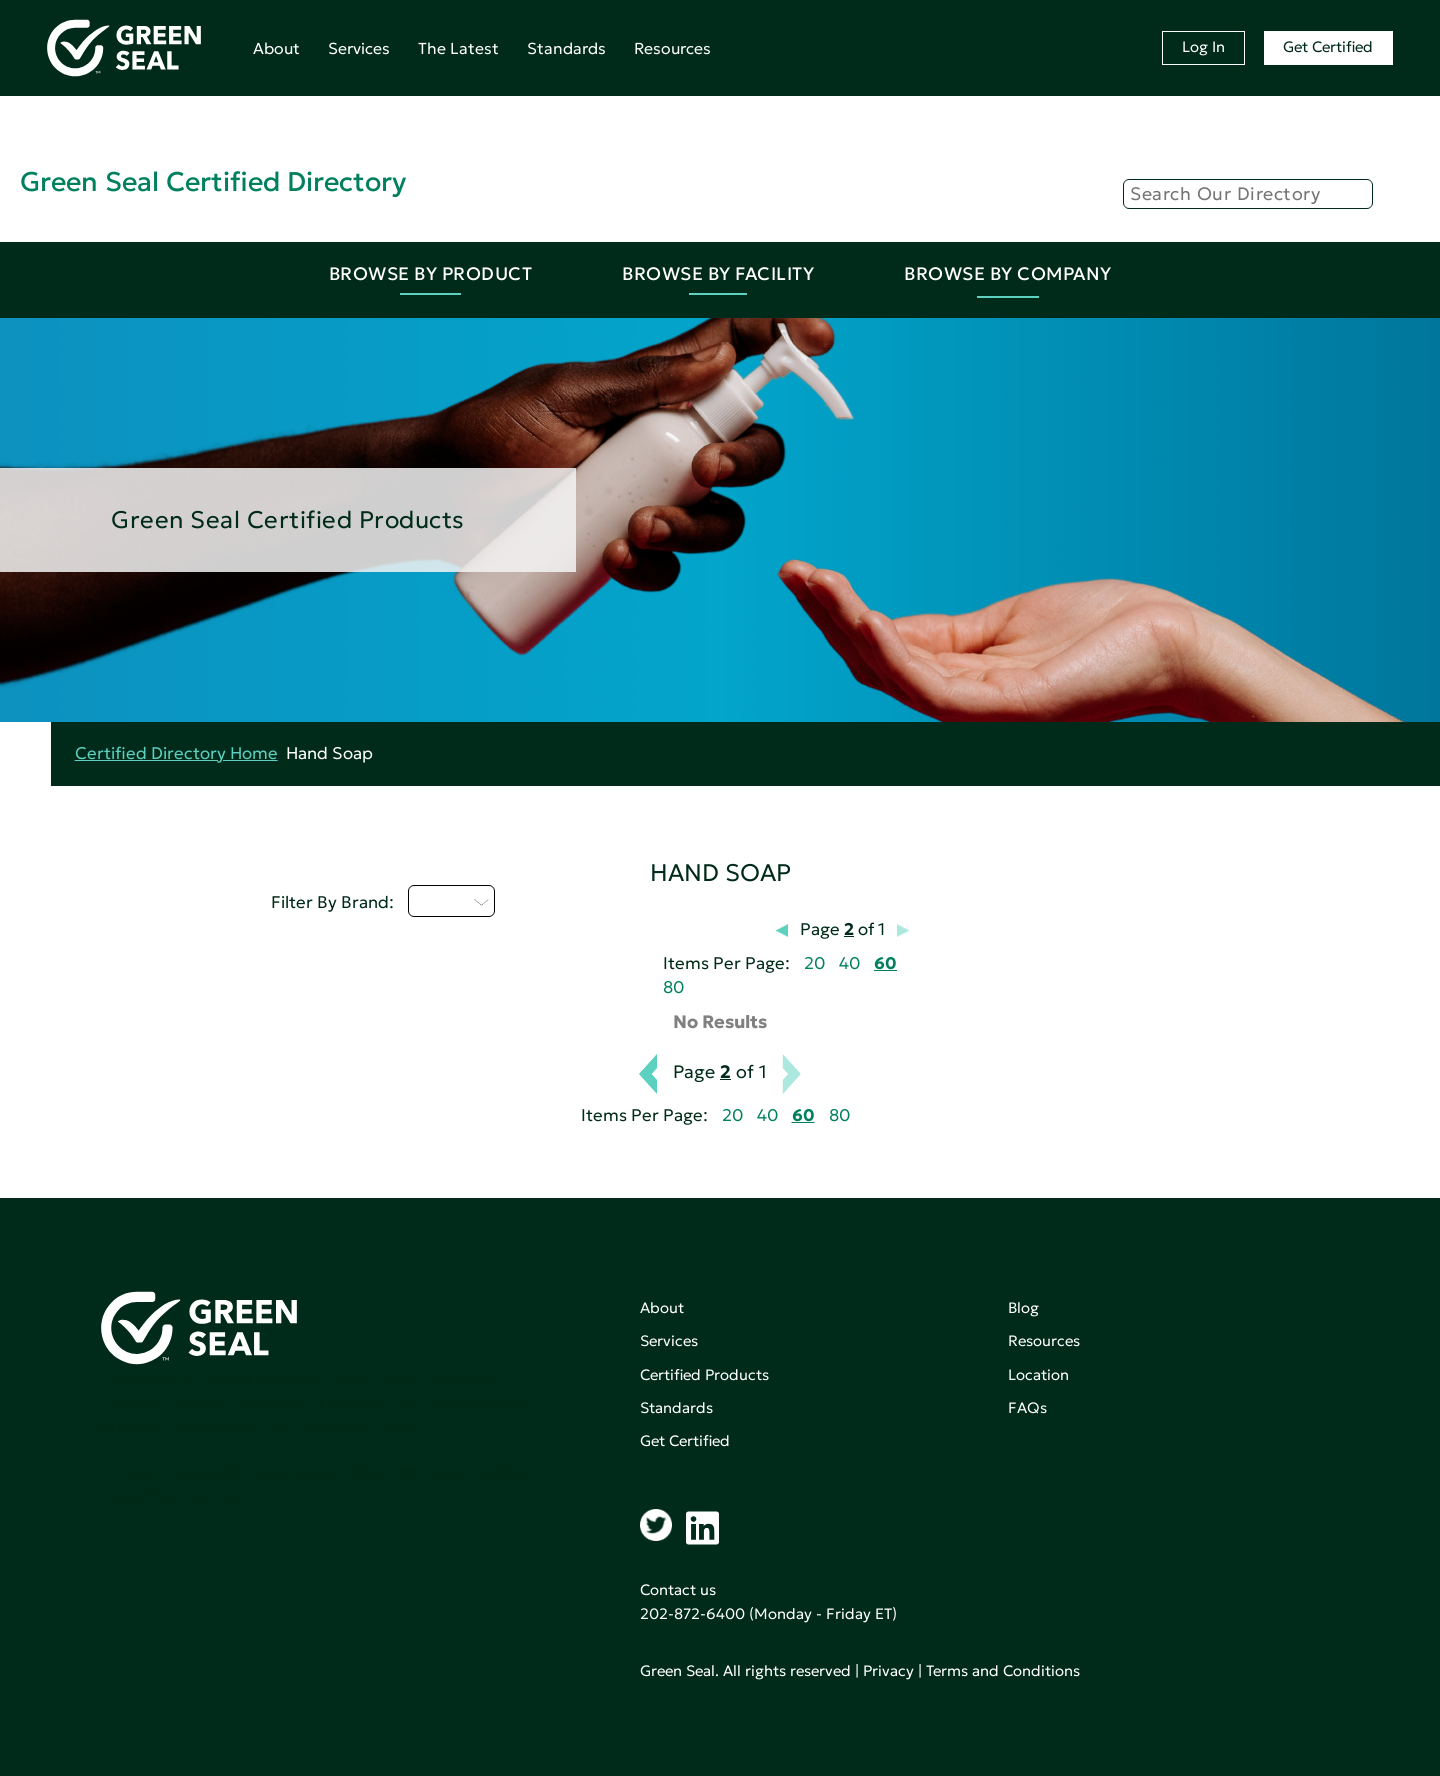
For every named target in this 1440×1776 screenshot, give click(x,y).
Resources (672, 48)
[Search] (1248, 194)
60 (885, 963)
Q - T (451, 901)
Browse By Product (431, 273)
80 (673, 987)
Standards (566, 48)
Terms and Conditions (1003, 1670)
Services (359, 48)
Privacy (888, 1670)
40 (849, 963)
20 (814, 963)
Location (1038, 1374)
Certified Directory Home (176, 753)
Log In (1203, 46)
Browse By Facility (718, 273)
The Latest (458, 48)
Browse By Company (1008, 273)
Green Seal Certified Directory (213, 181)
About (276, 48)
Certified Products (704, 1374)
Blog (1023, 1307)
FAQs (1027, 1407)
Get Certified (1328, 46)
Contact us (678, 1589)
